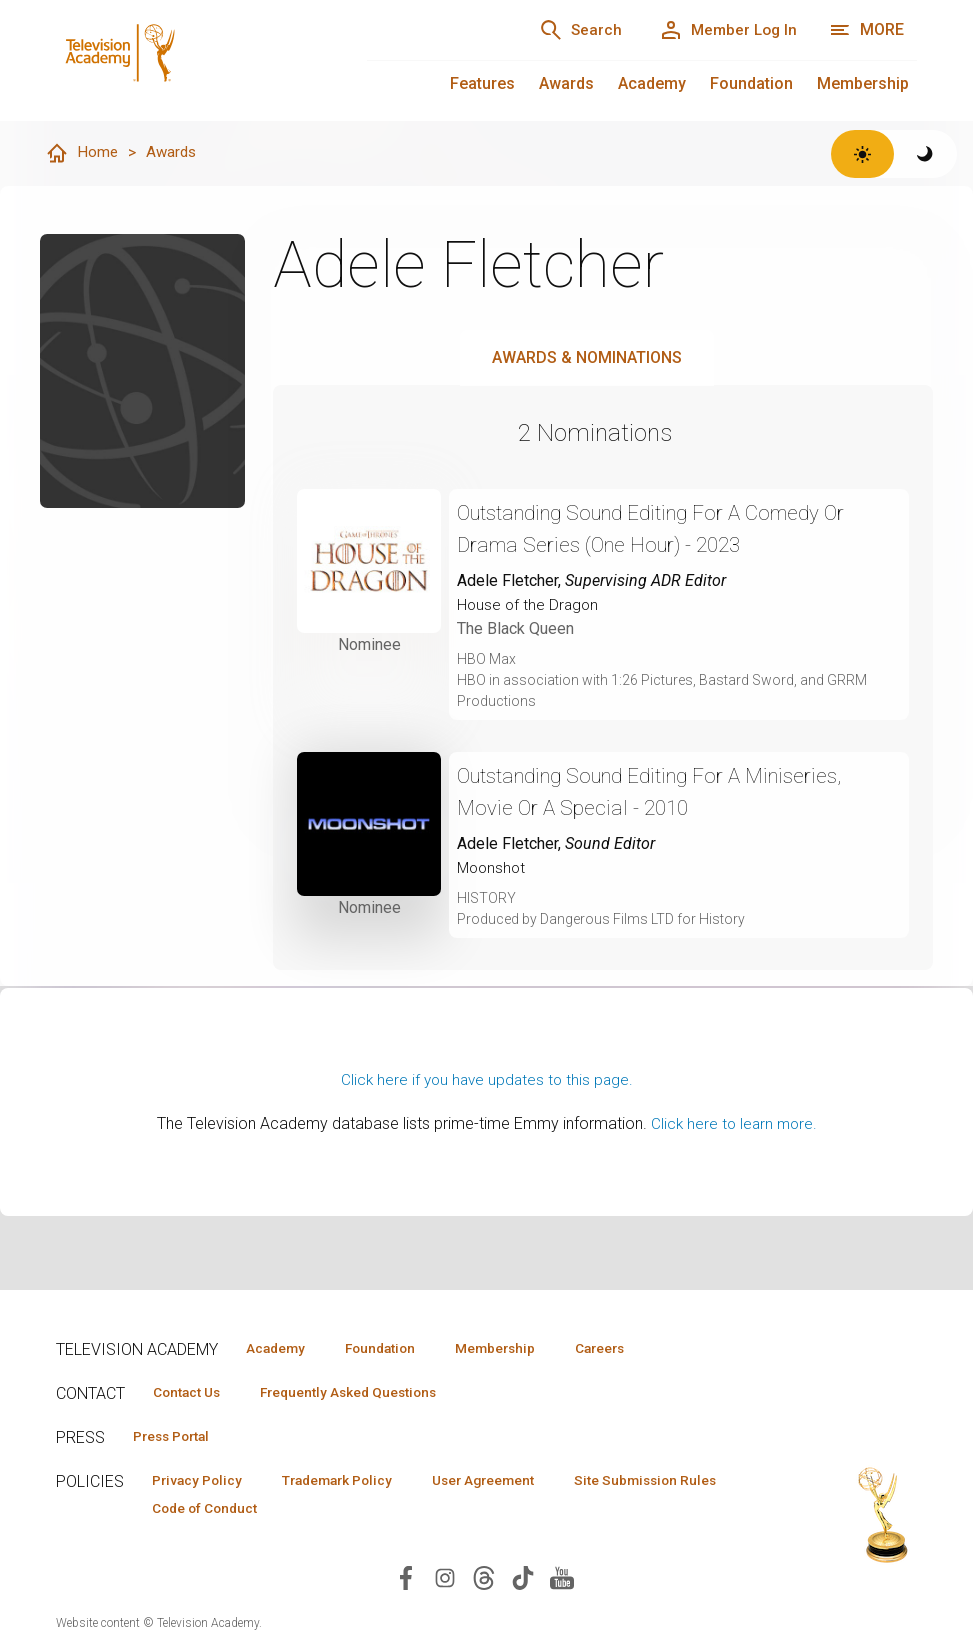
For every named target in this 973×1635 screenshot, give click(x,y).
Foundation (751, 83)
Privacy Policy (202, 1483)
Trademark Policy (354, 1483)
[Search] (565, 30)
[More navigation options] (866, 30)
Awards (566, 83)
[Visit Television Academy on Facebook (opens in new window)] (406, 1582)
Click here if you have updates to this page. (487, 1080)
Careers (637, 1348)
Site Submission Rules (229, 1512)
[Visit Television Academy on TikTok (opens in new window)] (523, 1582)
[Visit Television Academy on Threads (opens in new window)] (484, 1582)
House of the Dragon (529, 605)
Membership (863, 83)
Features (482, 83)
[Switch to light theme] (862, 154)
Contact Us (192, 1393)
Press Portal (178, 1438)
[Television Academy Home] (191, 60)
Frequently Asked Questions (366, 1393)
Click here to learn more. (733, 1124)
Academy (652, 83)
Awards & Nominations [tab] (587, 358)
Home (82, 154)
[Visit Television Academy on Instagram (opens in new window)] (445, 1582)
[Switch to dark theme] (925, 154)
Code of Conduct (405, 1512)
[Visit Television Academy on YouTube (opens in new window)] (562, 1582)
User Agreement (513, 1483)
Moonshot (493, 868)
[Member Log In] (722, 30)
